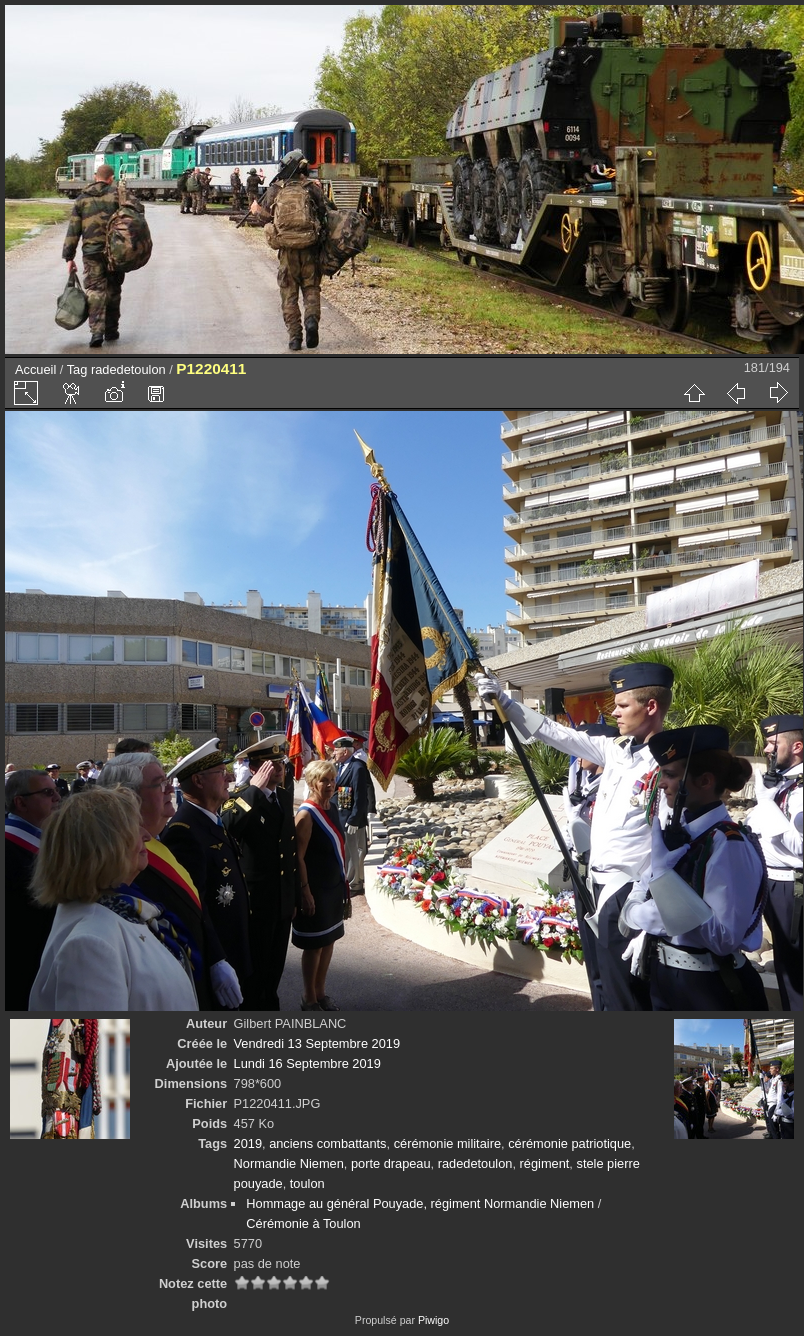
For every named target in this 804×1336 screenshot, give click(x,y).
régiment (545, 1163)
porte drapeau (391, 1163)
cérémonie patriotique (569, 1143)
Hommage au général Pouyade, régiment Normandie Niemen (420, 1203)
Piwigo (433, 1320)
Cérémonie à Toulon (303, 1223)
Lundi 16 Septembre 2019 (307, 1063)
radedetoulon (128, 369)
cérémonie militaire (447, 1143)
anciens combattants (327, 1143)
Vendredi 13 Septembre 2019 (317, 1043)
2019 (248, 1143)
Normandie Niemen (289, 1163)
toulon (307, 1183)
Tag (77, 369)
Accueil (35, 369)
